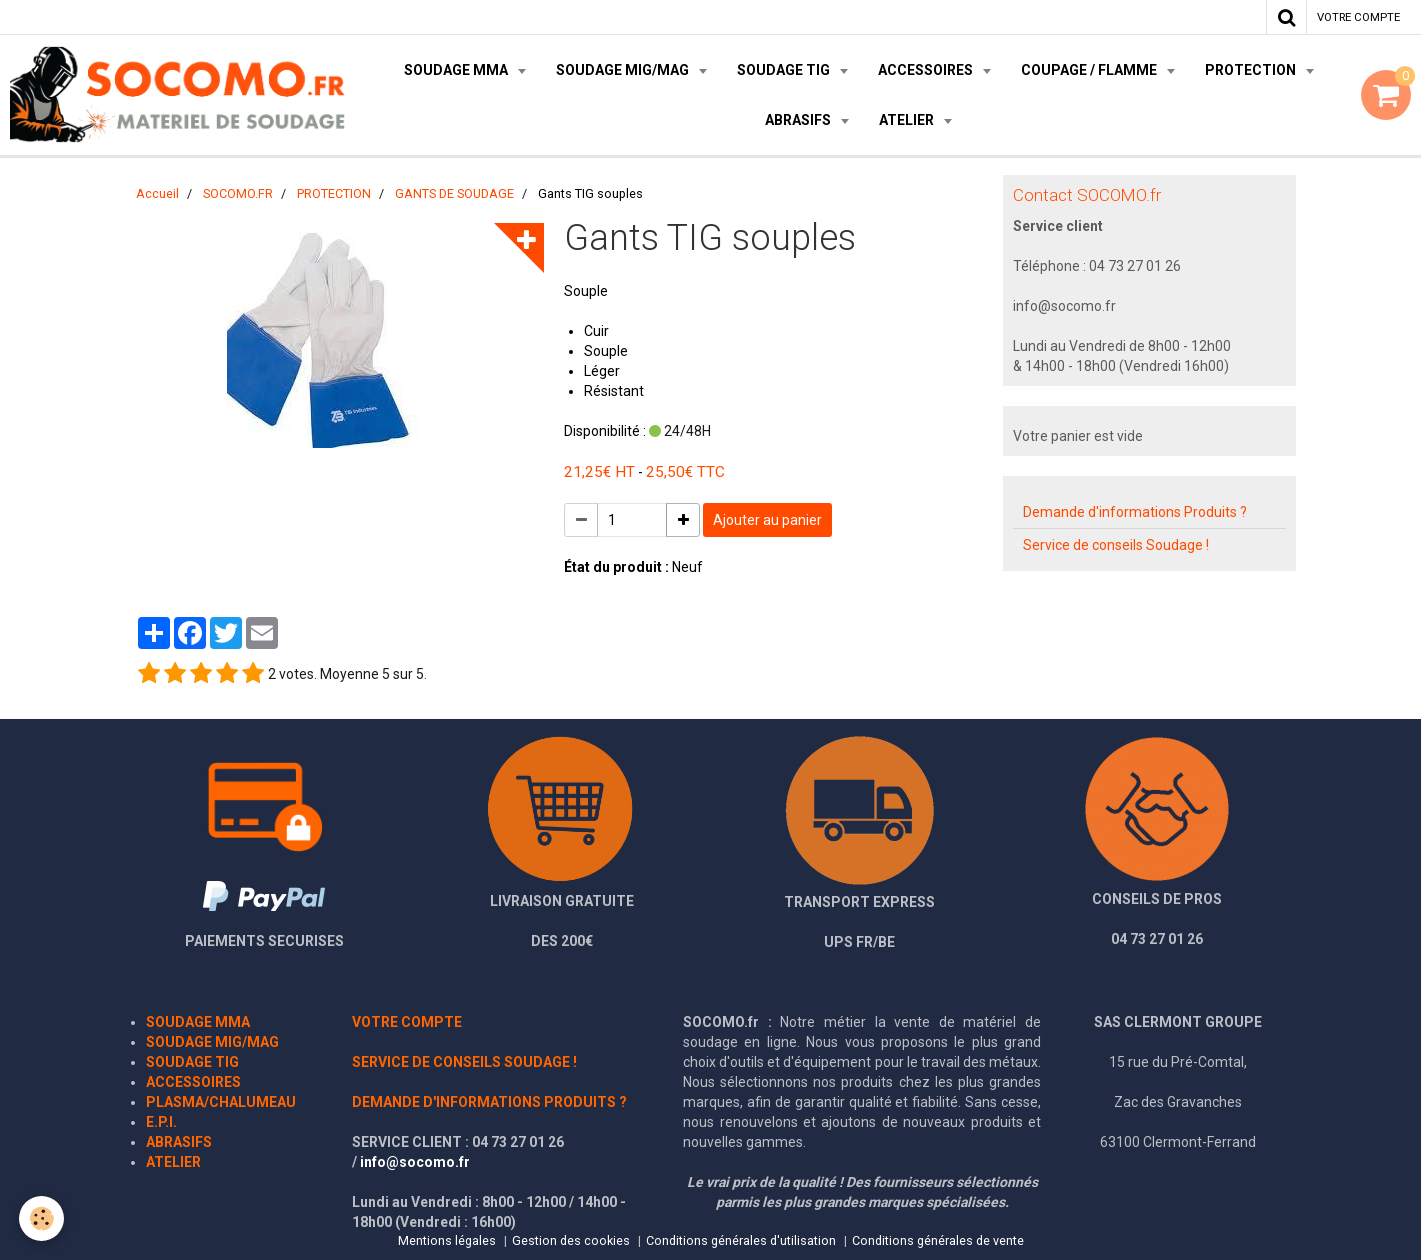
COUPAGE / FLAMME (1090, 70)
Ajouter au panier (767, 520)
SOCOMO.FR (238, 193)
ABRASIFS (799, 120)
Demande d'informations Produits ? (1135, 512)
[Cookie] (42, 1218)
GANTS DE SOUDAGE (454, 193)
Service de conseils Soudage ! (1116, 545)
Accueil (157, 193)
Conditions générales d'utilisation (741, 1240)
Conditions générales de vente (938, 1240)
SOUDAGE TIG (785, 70)
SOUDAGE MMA (457, 70)
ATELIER (908, 120)
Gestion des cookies (571, 1240)
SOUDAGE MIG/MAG (624, 70)
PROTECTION (1252, 70)
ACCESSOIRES (927, 70)
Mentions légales (447, 1240)
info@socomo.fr (415, 1162)
